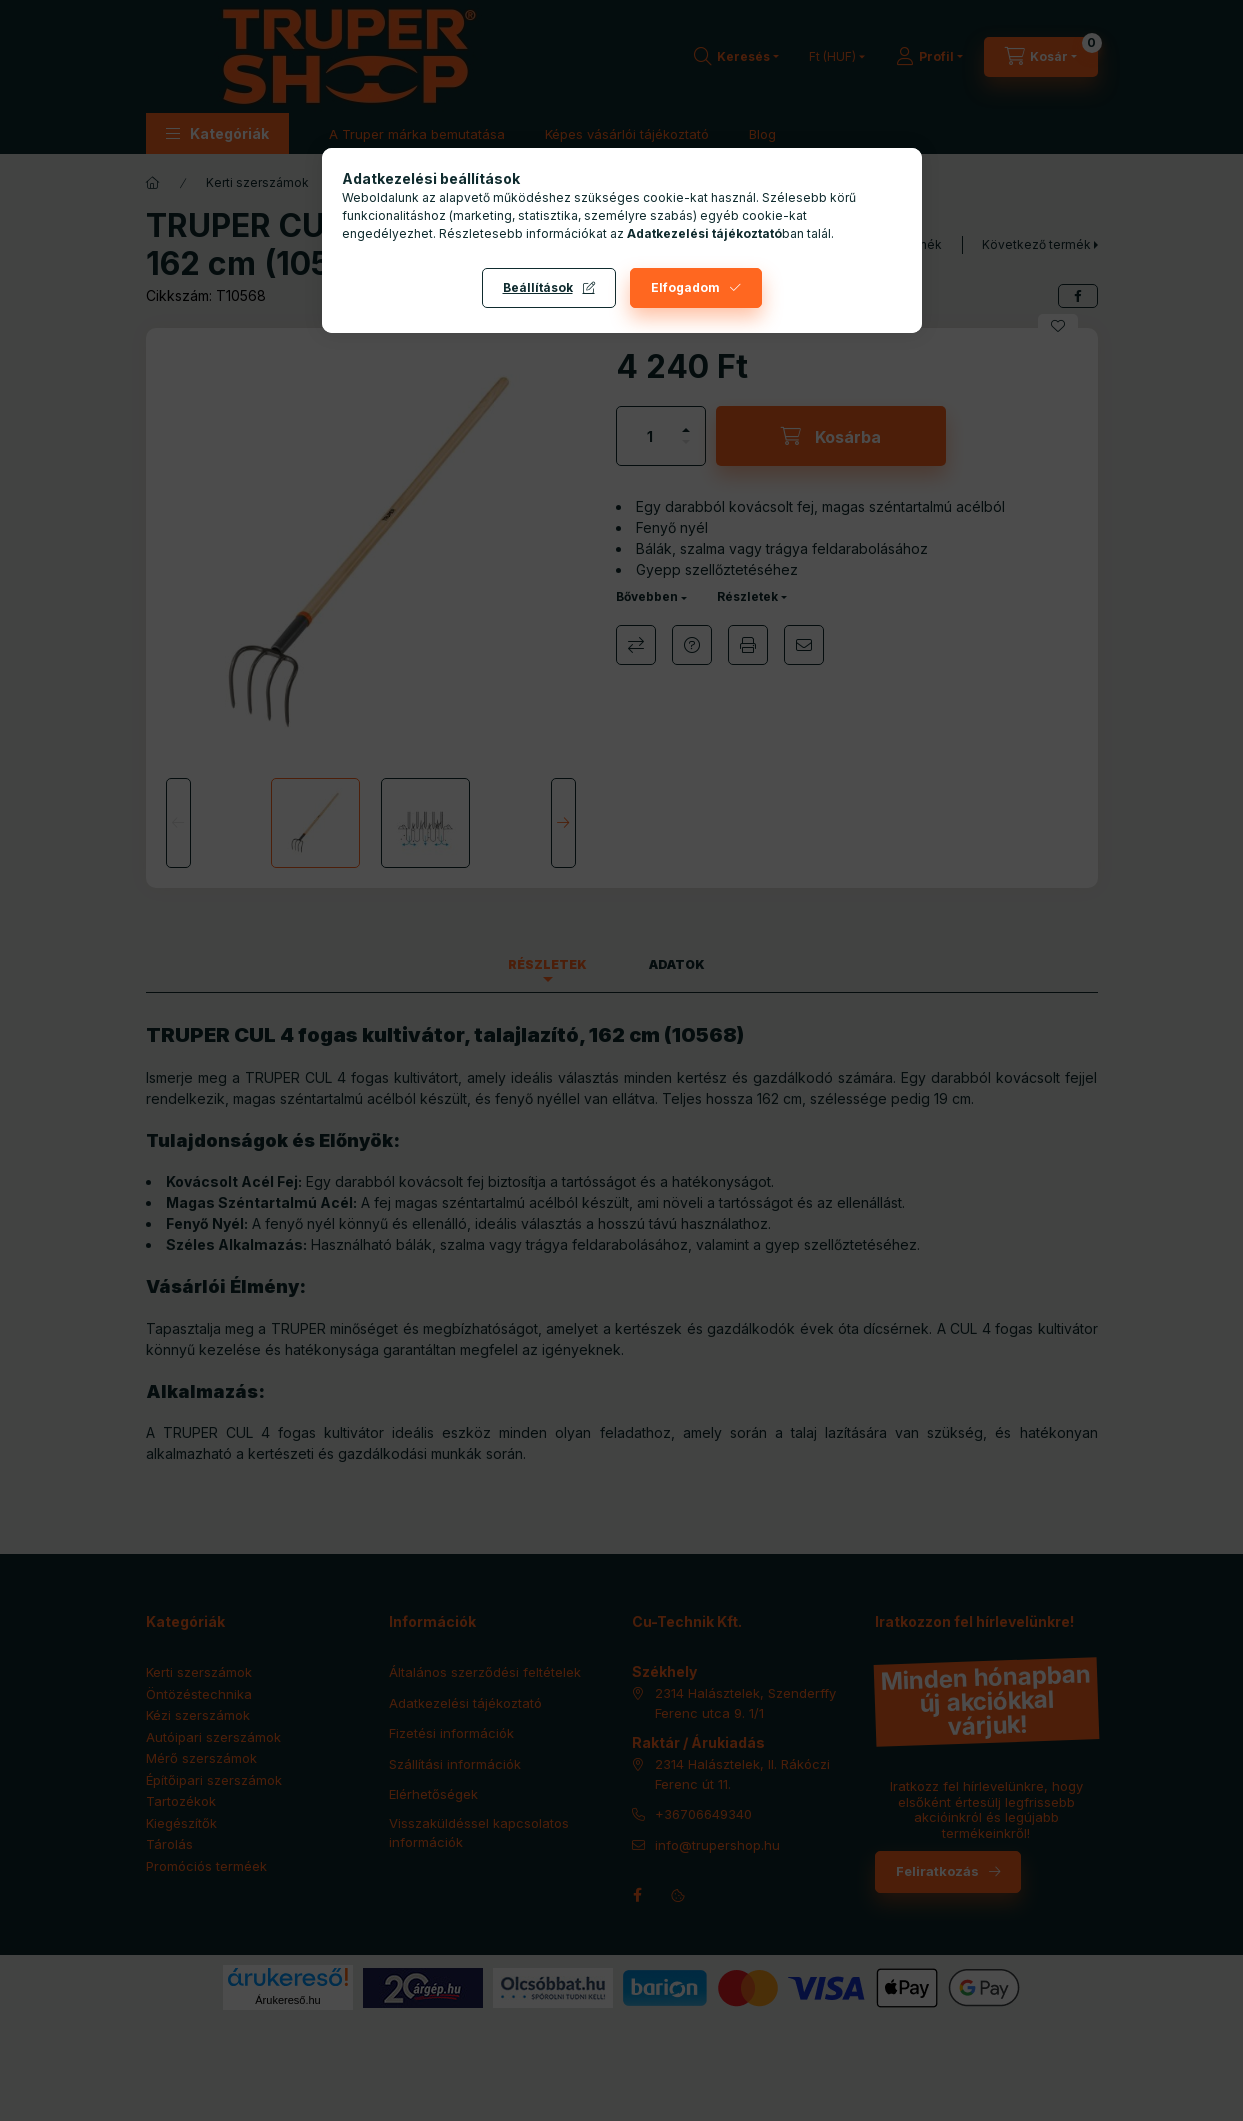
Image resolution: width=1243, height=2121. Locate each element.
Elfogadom (685, 287)
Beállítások (538, 287)
